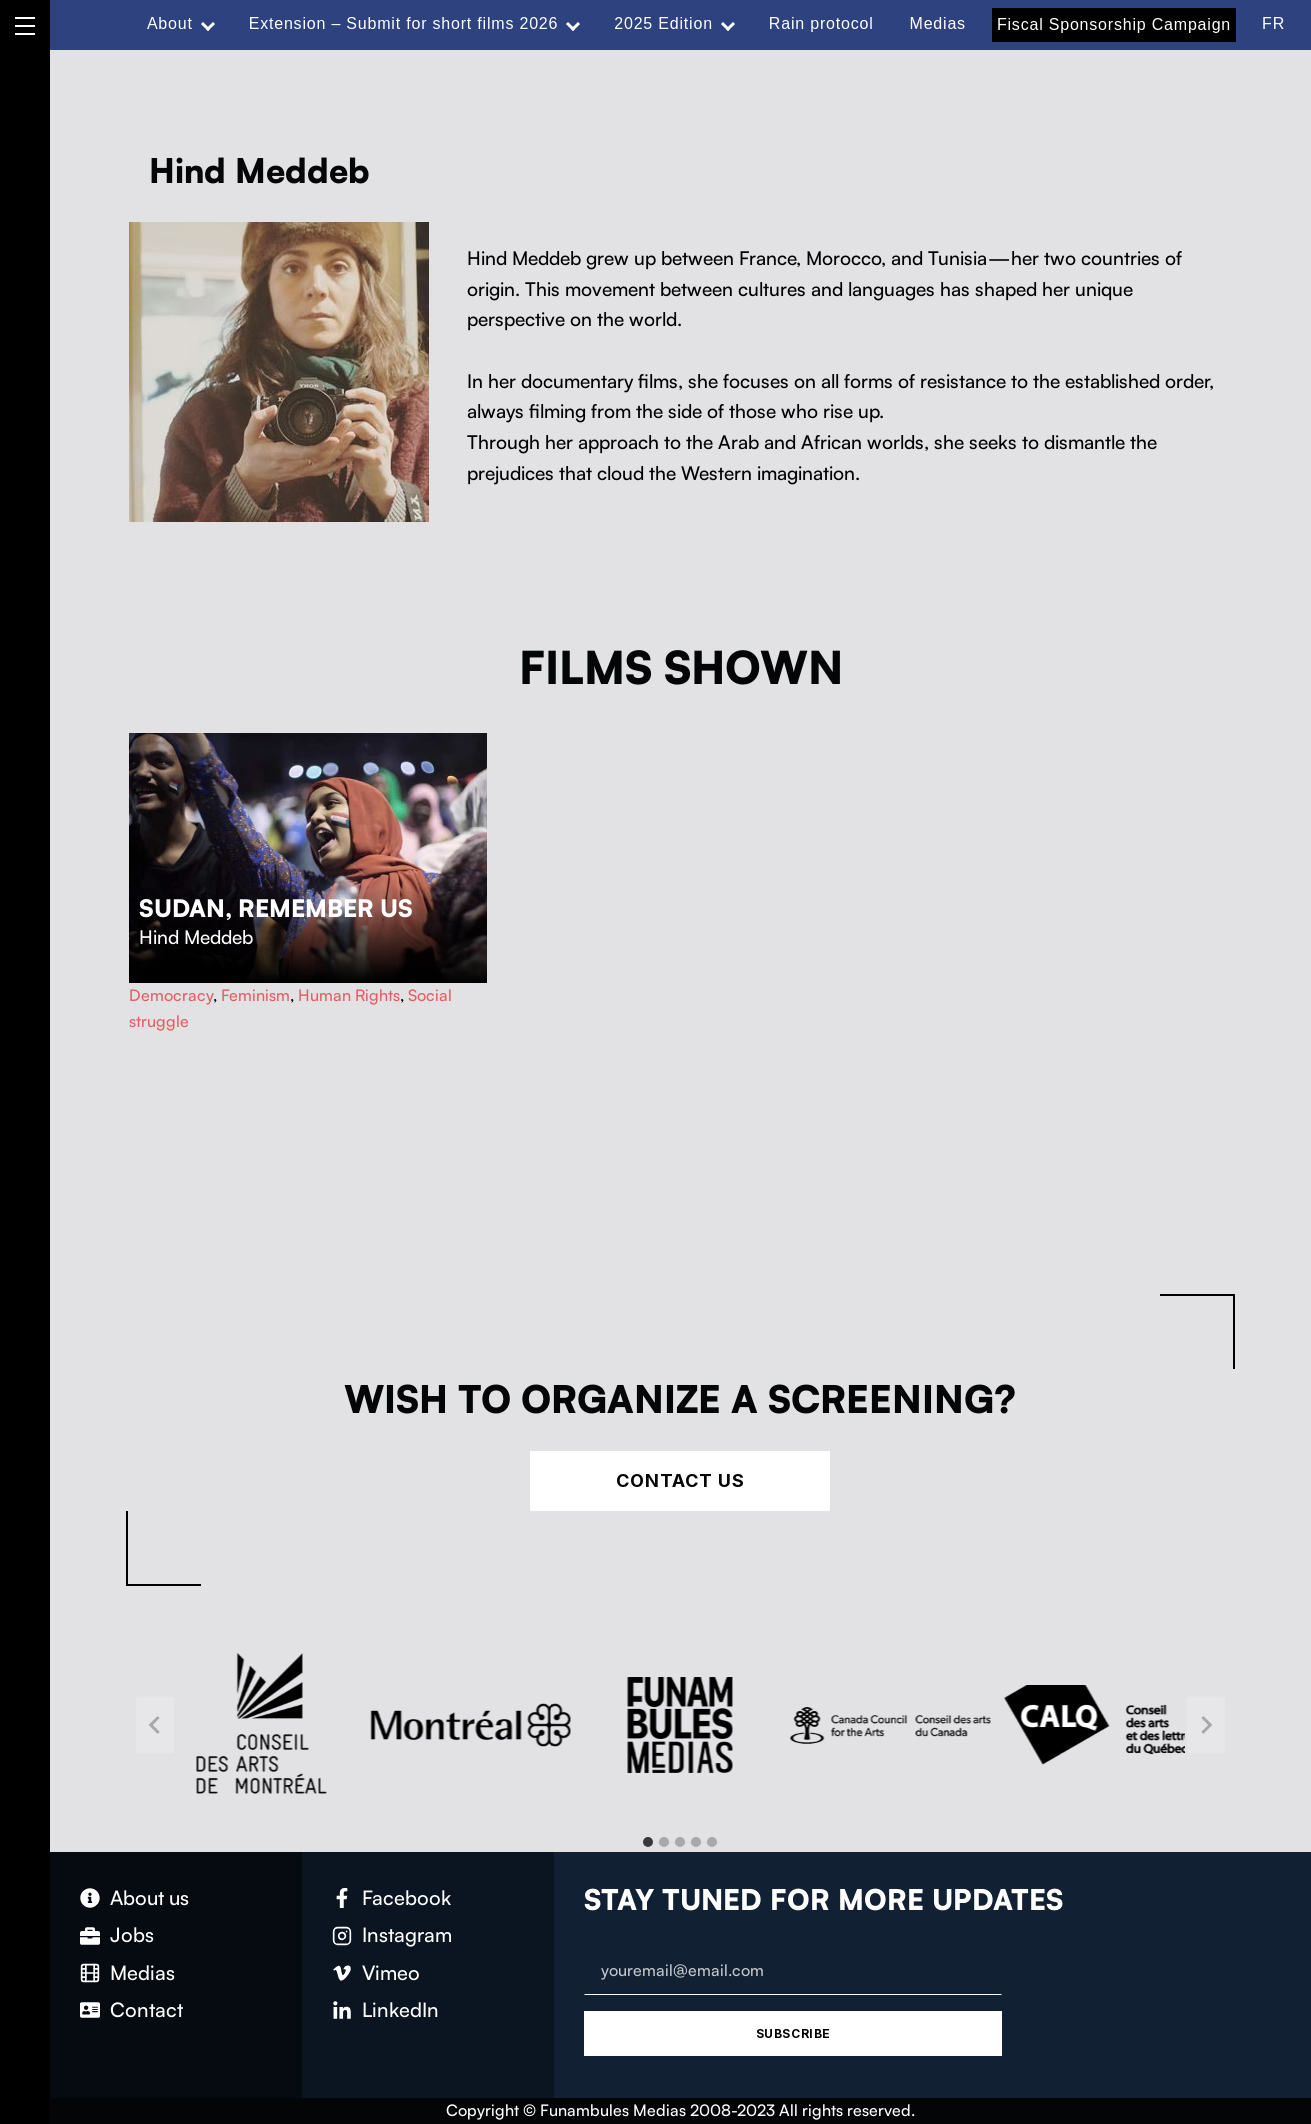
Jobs (132, 1934)
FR (1273, 23)
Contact (146, 2009)
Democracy (171, 995)
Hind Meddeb (196, 937)
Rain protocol (821, 23)
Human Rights (349, 995)
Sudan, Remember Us (276, 908)
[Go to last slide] (155, 1724)
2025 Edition (663, 23)
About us (149, 1897)
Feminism (255, 995)
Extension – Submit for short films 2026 (404, 23)
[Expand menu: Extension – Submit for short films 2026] (573, 24)
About (170, 23)
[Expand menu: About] (208, 24)
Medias (938, 23)
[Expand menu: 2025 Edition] (728, 24)
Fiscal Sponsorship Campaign (1114, 24)
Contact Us (680, 1480)
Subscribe (793, 2033)
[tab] (648, 1842)
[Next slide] (1206, 1724)
